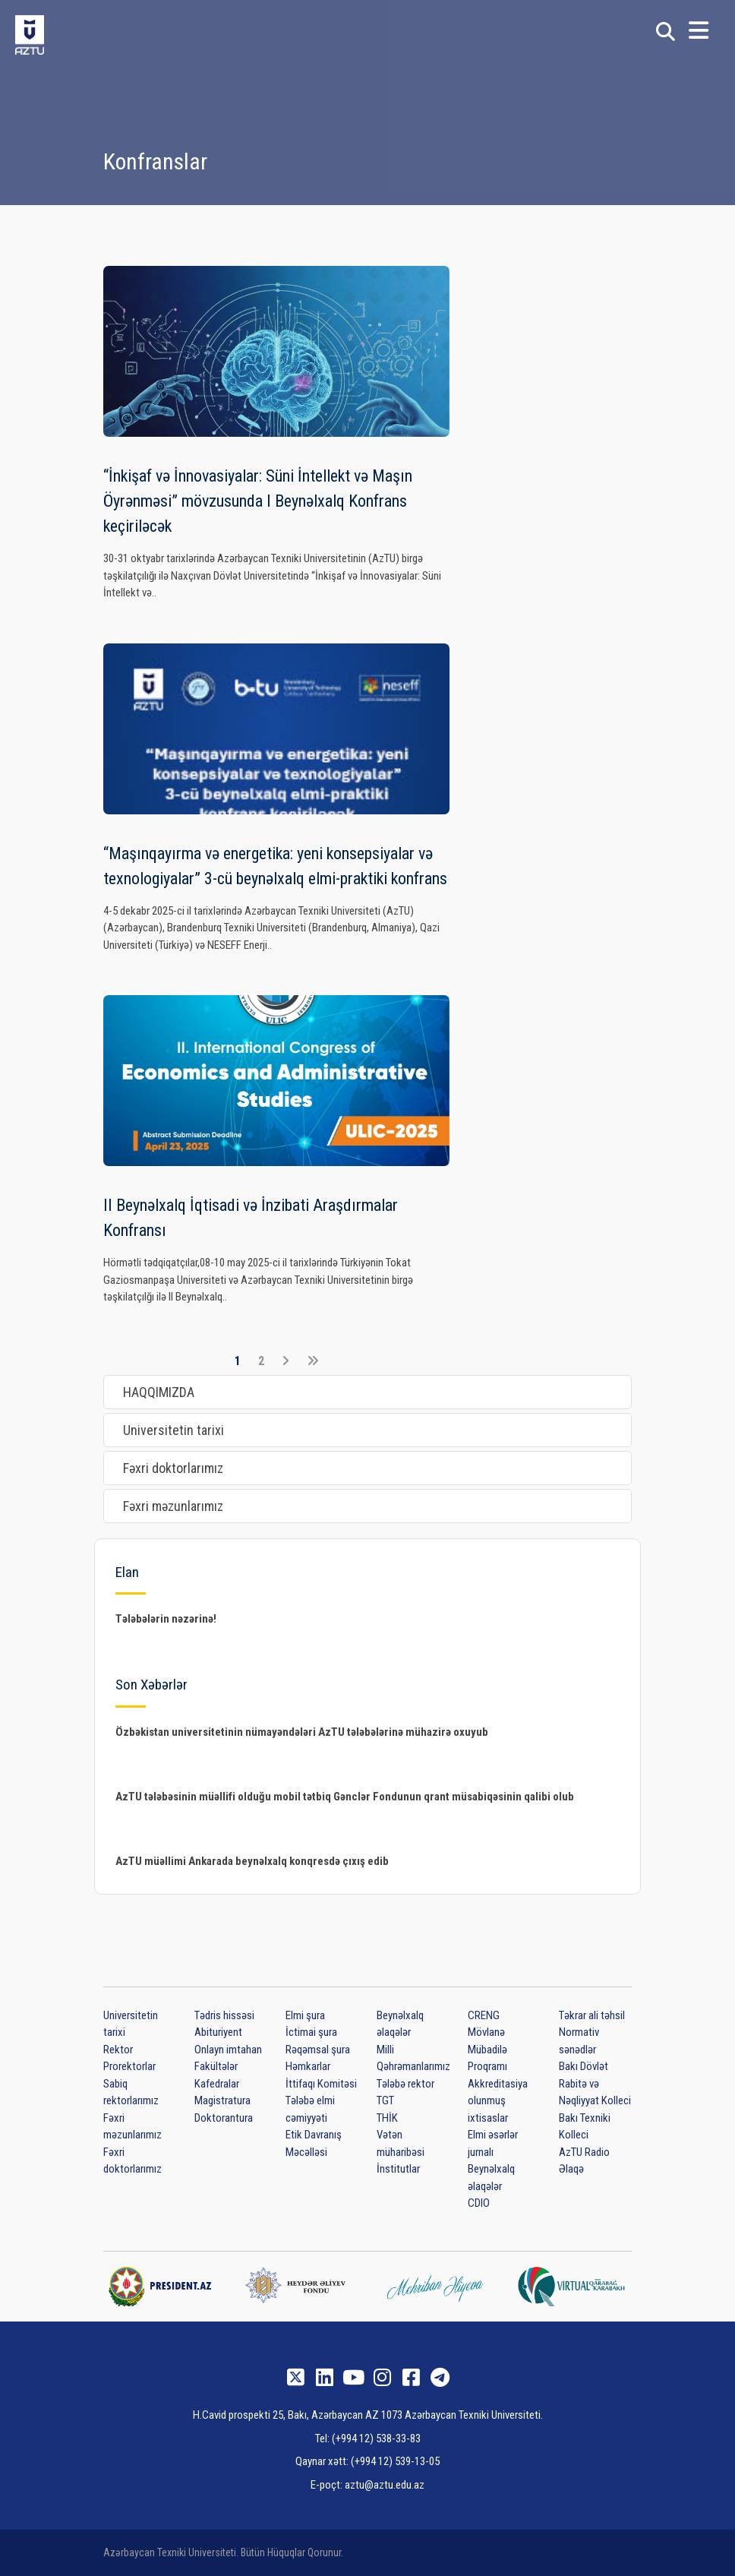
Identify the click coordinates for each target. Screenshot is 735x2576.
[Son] (313, 1361)
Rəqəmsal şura (317, 2049)
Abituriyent (218, 2032)
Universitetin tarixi (173, 1430)
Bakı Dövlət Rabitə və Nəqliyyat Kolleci (595, 2083)
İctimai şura (311, 2032)
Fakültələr (216, 2066)
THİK (387, 2118)
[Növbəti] (285, 1361)
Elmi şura (305, 2015)
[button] (698, 35)
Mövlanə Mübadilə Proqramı (487, 2049)
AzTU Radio (584, 2152)
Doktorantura (223, 2118)
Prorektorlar (129, 2066)
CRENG (484, 2015)
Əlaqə (571, 2169)
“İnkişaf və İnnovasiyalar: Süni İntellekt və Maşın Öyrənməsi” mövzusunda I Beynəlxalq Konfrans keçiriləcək (257, 501)
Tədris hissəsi (224, 2015)
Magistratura (222, 2100)
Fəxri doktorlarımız (173, 1468)
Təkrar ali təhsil (592, 2015)
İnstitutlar (398, 2169)
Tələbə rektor (405, 2084)
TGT (385, 2100)
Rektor (118, 2049)
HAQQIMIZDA (158, 1392)
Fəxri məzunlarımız (173, 1506)
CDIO (479, 2203)
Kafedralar (216, 2084)
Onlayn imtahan (228, 2049)
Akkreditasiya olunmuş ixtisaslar (498, 2101)
